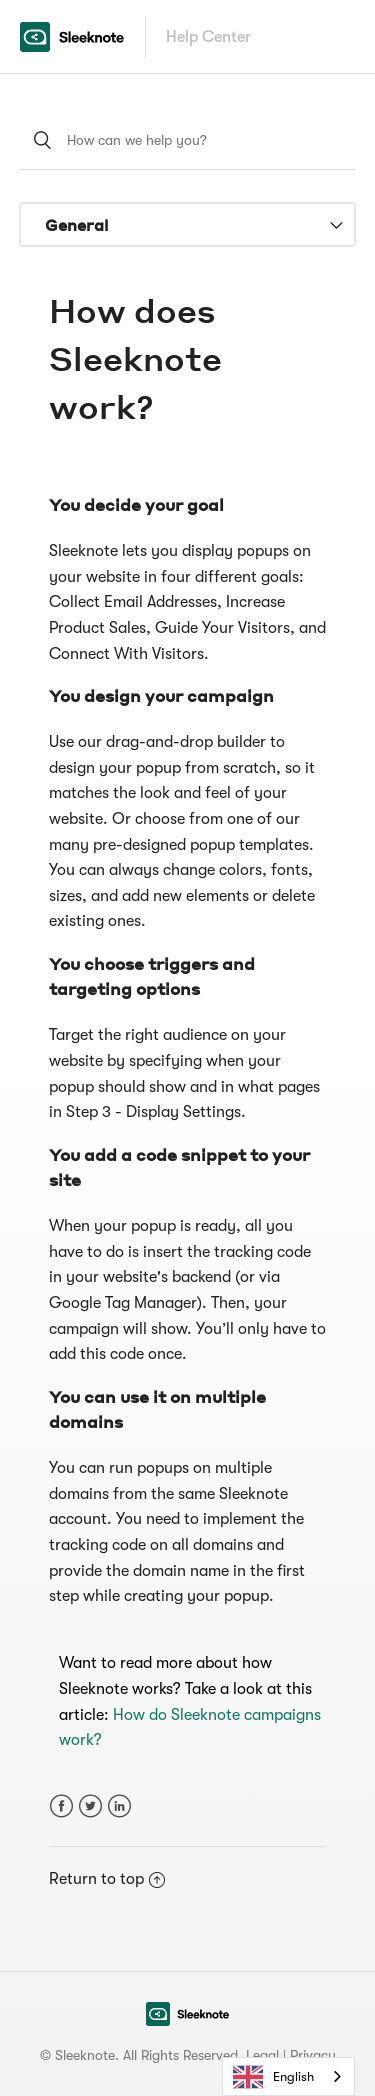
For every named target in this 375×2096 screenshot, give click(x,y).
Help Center (208, 37)
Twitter (90, 1806)
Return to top (107, 1879)
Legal (262, 2055)
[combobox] (288, 2076)
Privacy (313, 2055)
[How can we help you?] (188, 140)
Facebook (61, 1806)
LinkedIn (119, 1806)
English (273, 2077)
